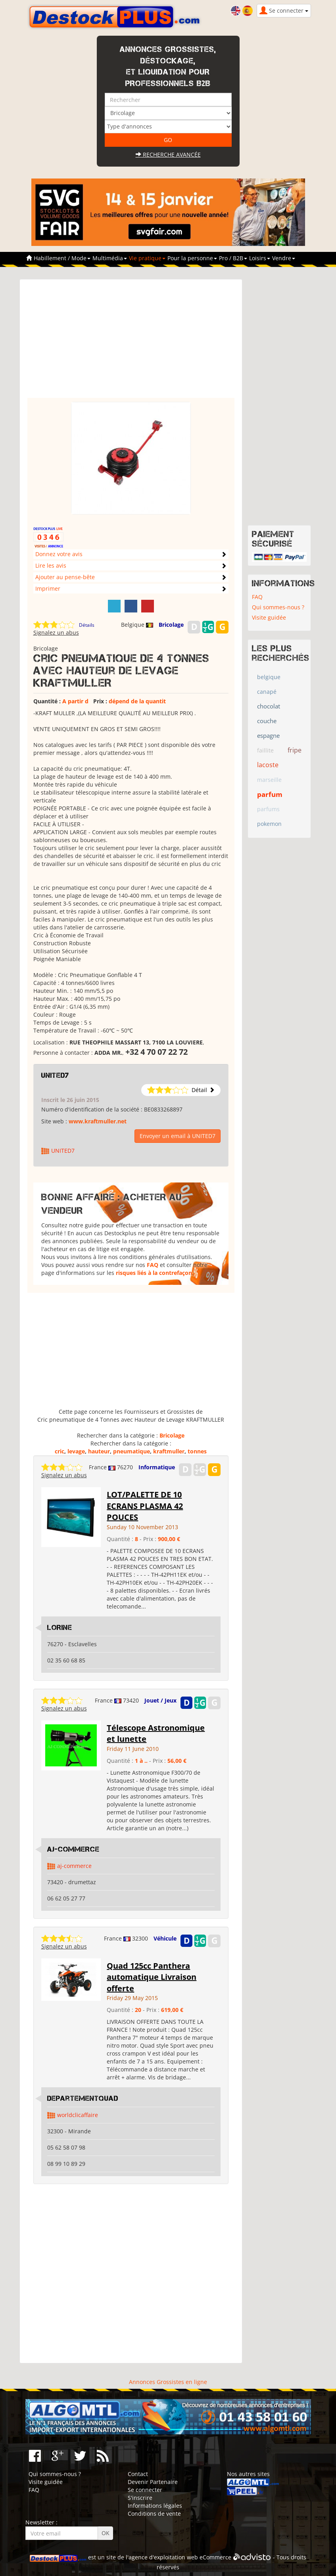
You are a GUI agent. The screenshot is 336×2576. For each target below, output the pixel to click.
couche (266, 721)
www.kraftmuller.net (98, 1121)
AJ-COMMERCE (73, 1849)
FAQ (152, 1265)
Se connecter (145, 2489)
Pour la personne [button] (192, 258)
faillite (265, 750)
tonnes (197, 1451)
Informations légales (155, 2505)
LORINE (59, 1628)
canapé (266, 691)
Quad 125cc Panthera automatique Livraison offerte (151, 1977)
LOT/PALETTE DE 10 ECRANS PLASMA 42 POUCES (145, 1505)
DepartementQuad (82, 2098)
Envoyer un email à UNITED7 (177, 1136)
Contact (138, 2474)
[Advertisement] (131, 342)
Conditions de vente (154, 2513)
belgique (268, 677)
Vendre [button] (283, 258)
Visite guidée (269, 617)
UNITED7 (55, 1075)
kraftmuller (168, 1451)
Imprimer (47, 588)
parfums (268, 809)
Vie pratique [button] (147, 258)
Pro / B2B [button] (233, 258)
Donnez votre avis (59, 554)
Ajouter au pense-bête (65, 577)
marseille (269, 779)
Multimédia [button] (109, 258)
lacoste (267, 764)
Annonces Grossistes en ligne (168, 2382)
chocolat (268, 706)
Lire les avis (50, 565)
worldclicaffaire (77, 2115)
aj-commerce (74, 1866)
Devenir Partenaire (153, 2482)
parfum (269, 794)
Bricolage (171, 624)
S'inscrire (140, 2497)
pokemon (269, 823)
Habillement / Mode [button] (62, 258)
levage (76, 1451)
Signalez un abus (56, 632)
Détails (86, 625)
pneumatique (131, 1451)
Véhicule (165, 1938)
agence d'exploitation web (163, 2557)
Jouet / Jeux (160, 1700)
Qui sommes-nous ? (278, 607)
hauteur (99, 1451)
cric (59, 1451)
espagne (268, 735)
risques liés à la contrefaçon (154, 1272)
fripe (294, 750)
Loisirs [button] (259, 258)
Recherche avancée (168, 154)
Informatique (156, 1467)
